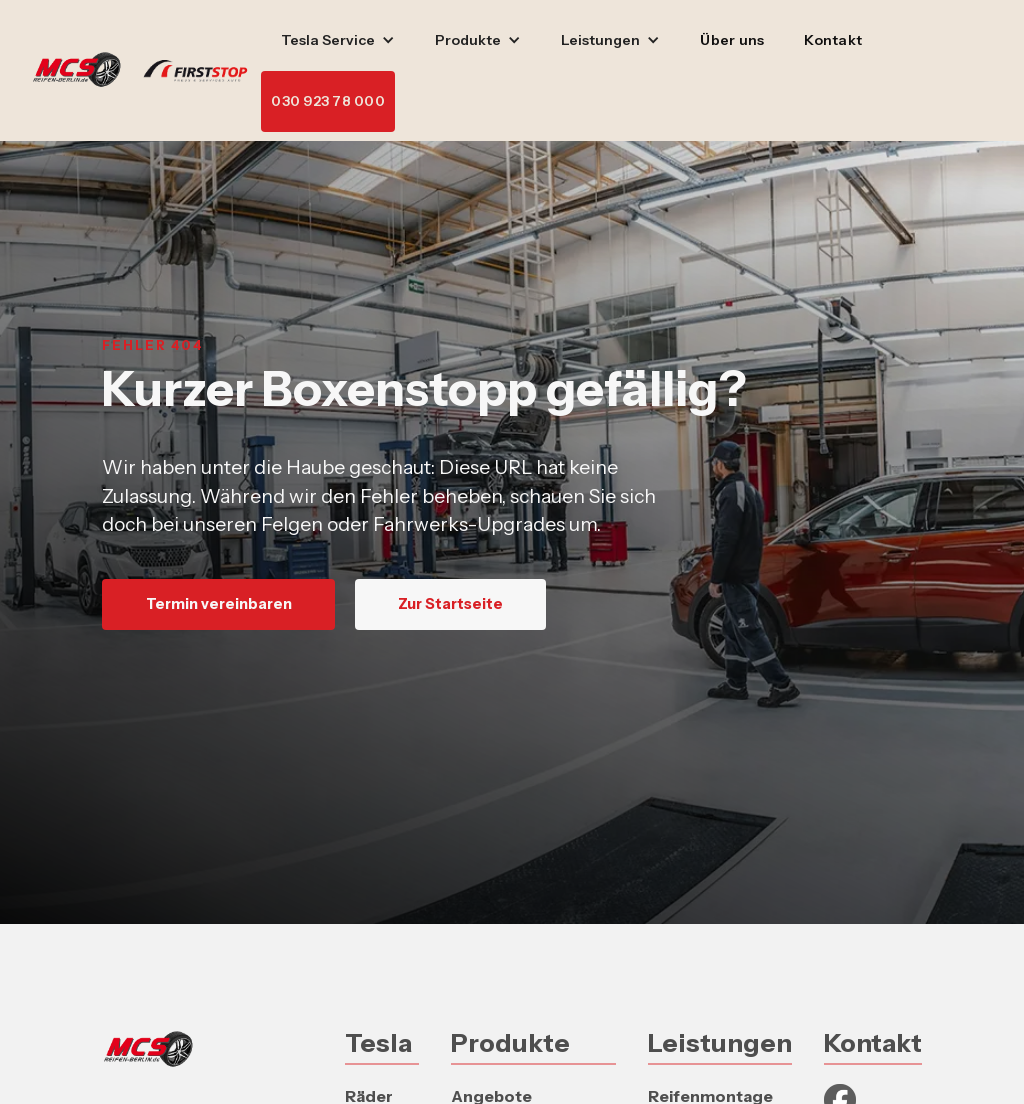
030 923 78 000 (328, 101)
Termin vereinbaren (219, 604)
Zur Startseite (450, 604)
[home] (146, 71)
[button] (338, 40)
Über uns (732, 40)
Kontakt (833, 40)
